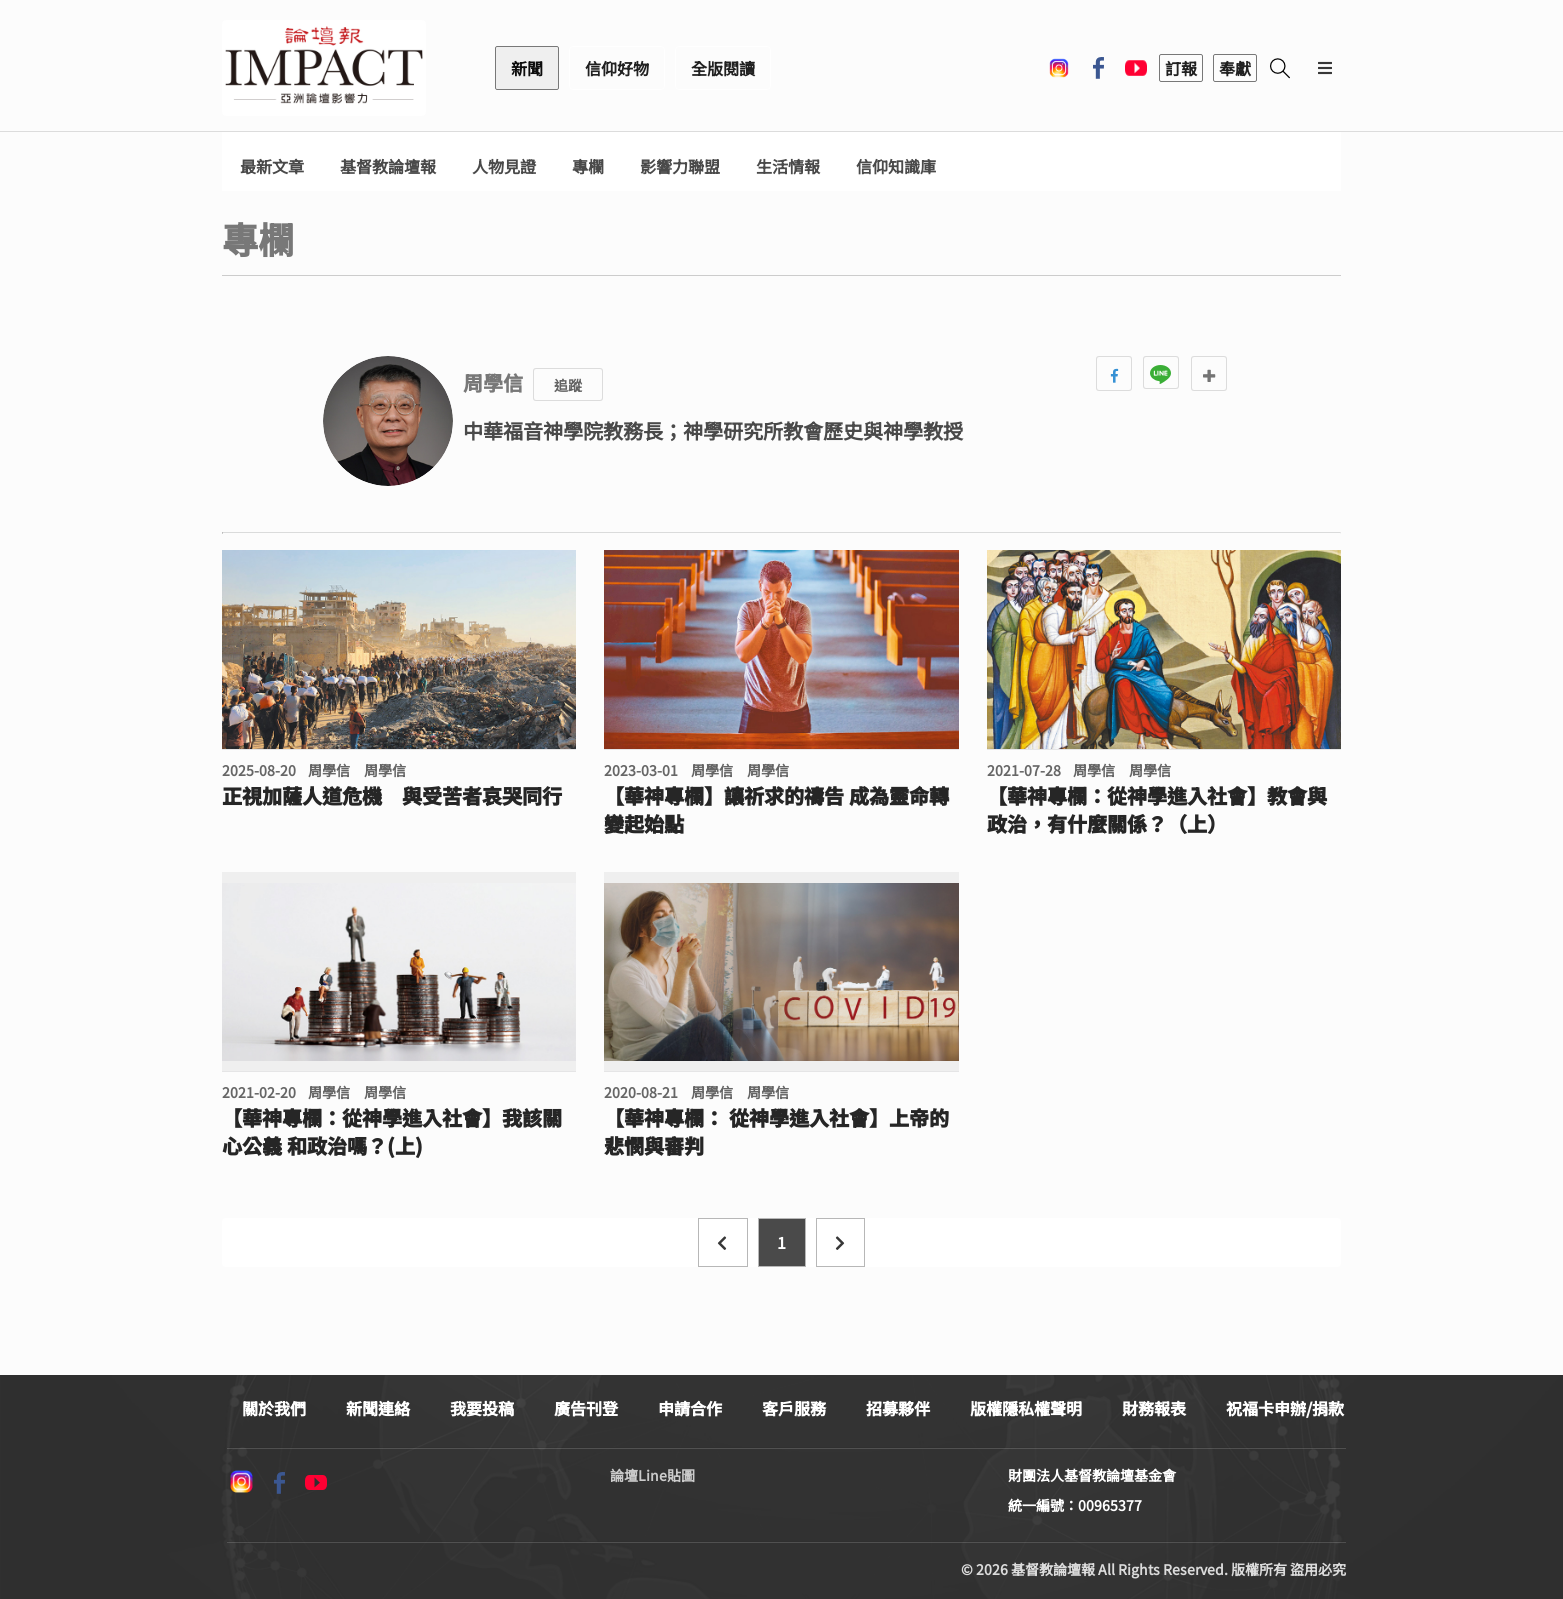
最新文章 (272, 166)
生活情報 (788, 166)
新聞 (527, 68)
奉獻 (1235, 68)
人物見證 (504, 166)
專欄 (588, 166)
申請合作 (690, 1408)
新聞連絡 (378, 1408)
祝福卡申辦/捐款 (1285, 1408)
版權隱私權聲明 (1026, 1408)
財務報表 (1154, 1408)
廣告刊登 (586, 1408)
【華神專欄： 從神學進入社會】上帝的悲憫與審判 (776, 1132)
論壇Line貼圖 (652, 1475)
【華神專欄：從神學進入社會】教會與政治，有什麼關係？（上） (1157, 810)
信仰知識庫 (896, 166)
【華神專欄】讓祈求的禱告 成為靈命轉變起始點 (776, 810)
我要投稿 (482, 1408)
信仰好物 (617, 68)
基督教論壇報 (388, 166)
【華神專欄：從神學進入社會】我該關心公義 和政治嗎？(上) (392, 1132)
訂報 (1181, 68)
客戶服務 (794, 1408)
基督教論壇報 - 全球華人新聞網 (324, 68)
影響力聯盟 (680, 166)
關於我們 (274, 1408)
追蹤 (568, 385)
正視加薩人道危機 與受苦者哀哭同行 (392, 796)
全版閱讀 (723, 68)
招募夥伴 (898, 1408)
